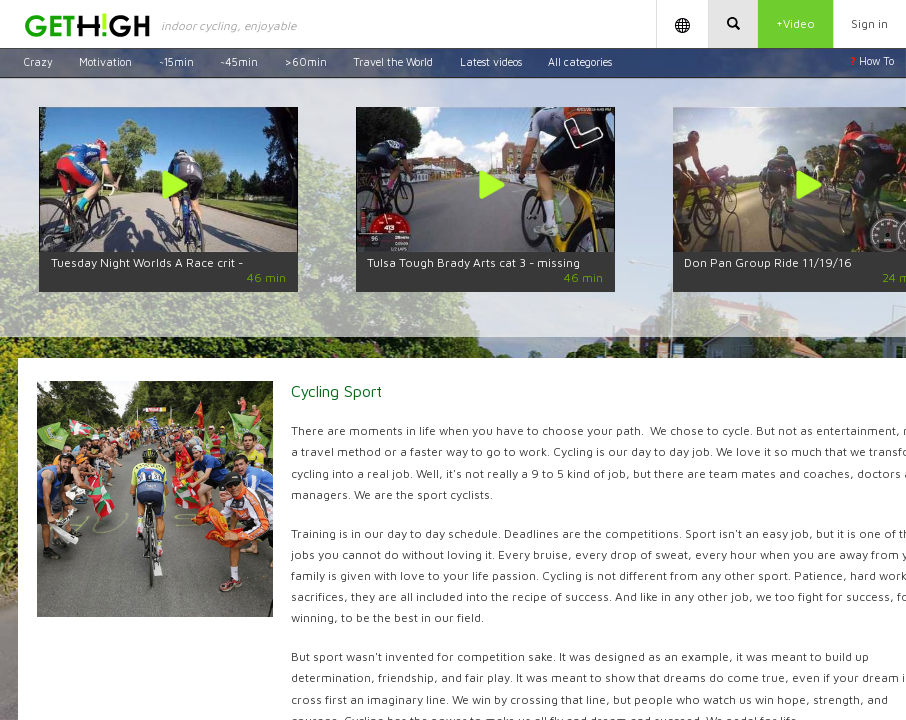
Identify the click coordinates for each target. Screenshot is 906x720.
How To (872, 61)
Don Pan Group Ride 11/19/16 (768, 262)
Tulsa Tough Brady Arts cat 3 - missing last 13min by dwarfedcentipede (473, 268)
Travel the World (393, 61)
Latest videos (491, 61)
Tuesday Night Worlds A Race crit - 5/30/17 (147, 268)
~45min (239, 61)
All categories (580, 61)
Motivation (105, 61)
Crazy (38, 61)
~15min (176, 61)
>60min (306, 61)
